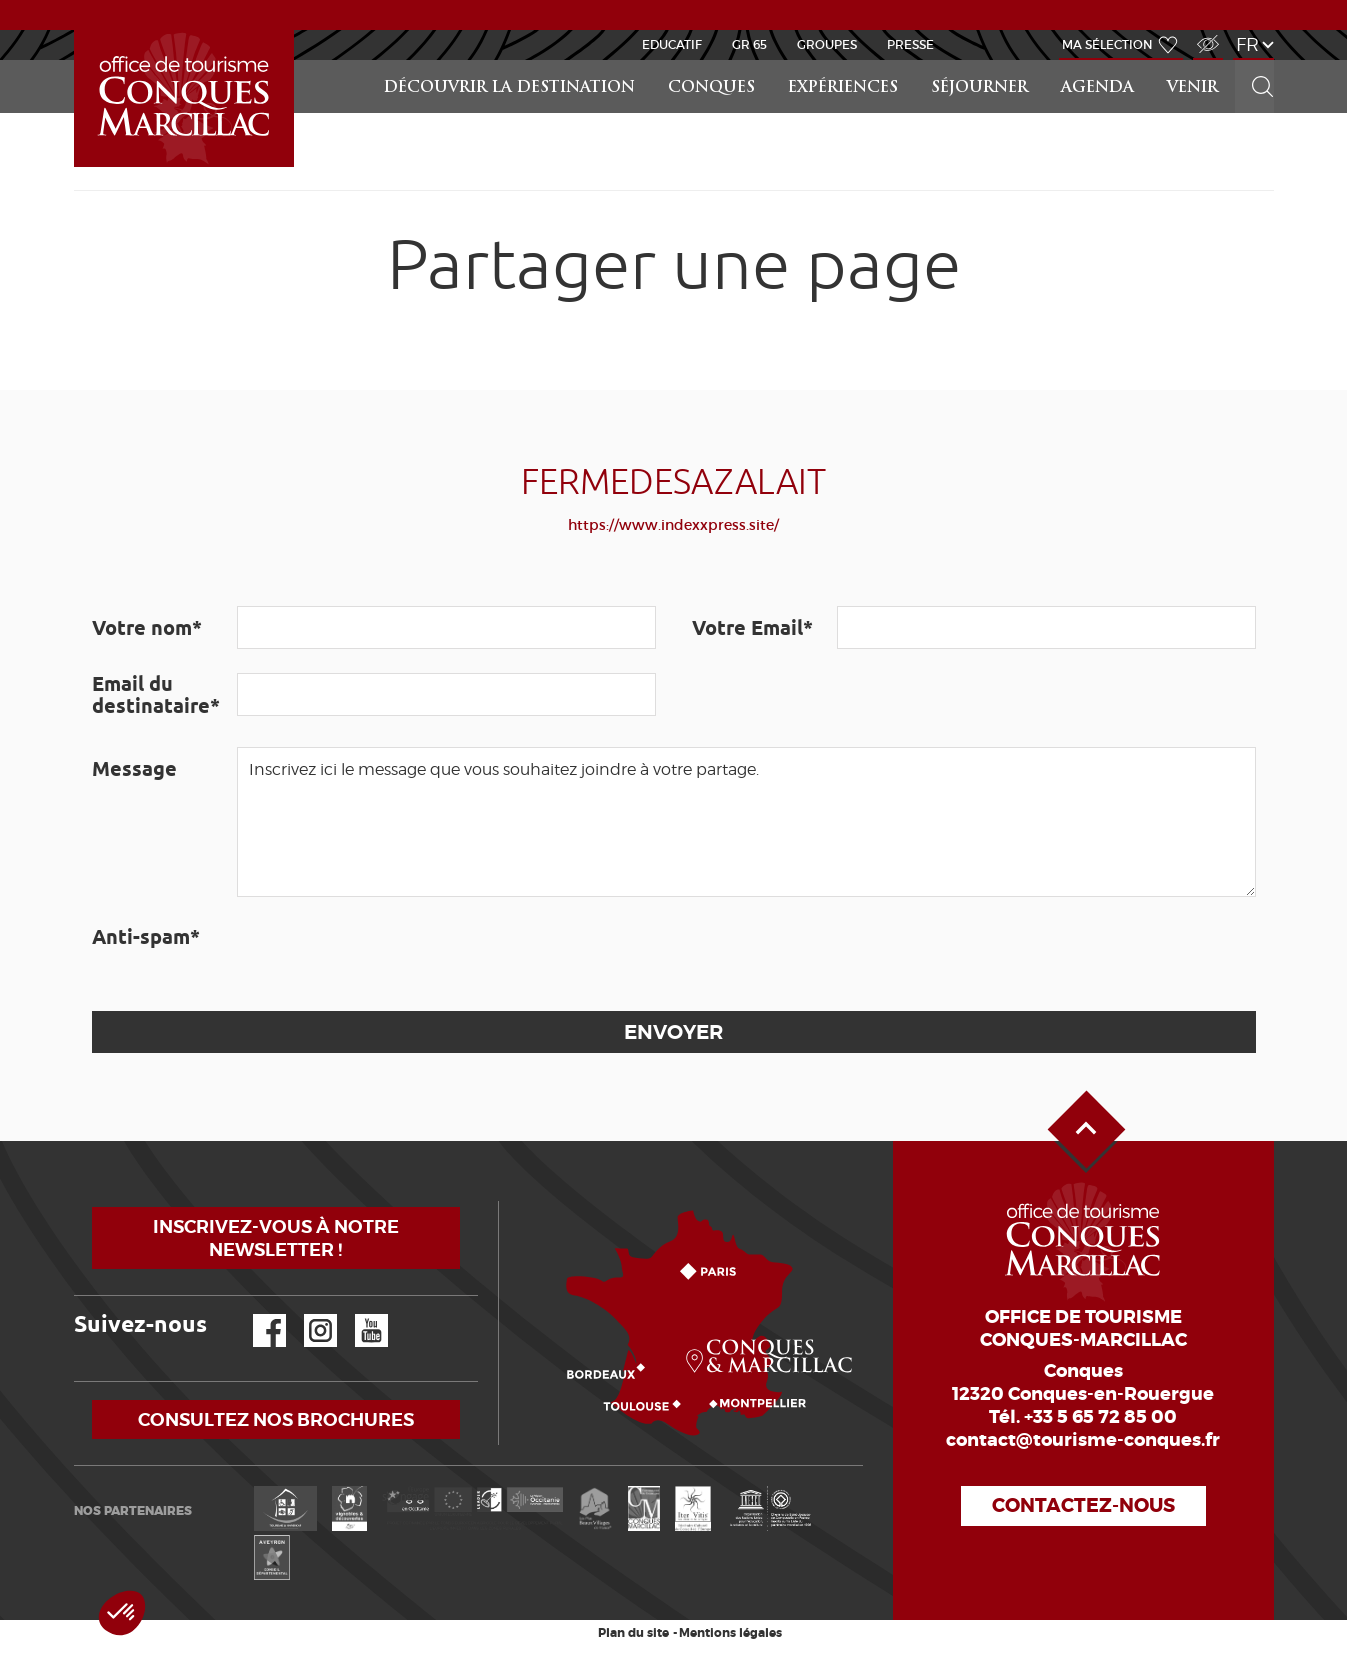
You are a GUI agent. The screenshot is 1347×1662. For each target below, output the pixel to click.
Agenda (1097, 88)
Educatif (672, 44)
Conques (711, 88)
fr (1247, 44)
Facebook (257, 1314)
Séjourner (979, 88)
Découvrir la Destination (509, 88)
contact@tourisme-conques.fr (1083, 1440)
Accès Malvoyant (1203, 33)
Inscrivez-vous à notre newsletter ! (276, 1238)
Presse (910, 44)
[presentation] (389, 954)
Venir (1192, 88)
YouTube (358, 1314)
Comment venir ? (503, 1201)
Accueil (77, 30)
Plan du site (633, 1633)
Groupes (827, 44)
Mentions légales (730, 1633)
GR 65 (749, 44)
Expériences (843, 88)
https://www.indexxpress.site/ (673, 525)
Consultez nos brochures (276, 1419)
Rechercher (1256, 60)
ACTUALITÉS (673, 14)
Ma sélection (1107, 44)
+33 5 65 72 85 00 (1100, 1417)
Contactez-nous (1083, 1505)
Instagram (306, 1314)
